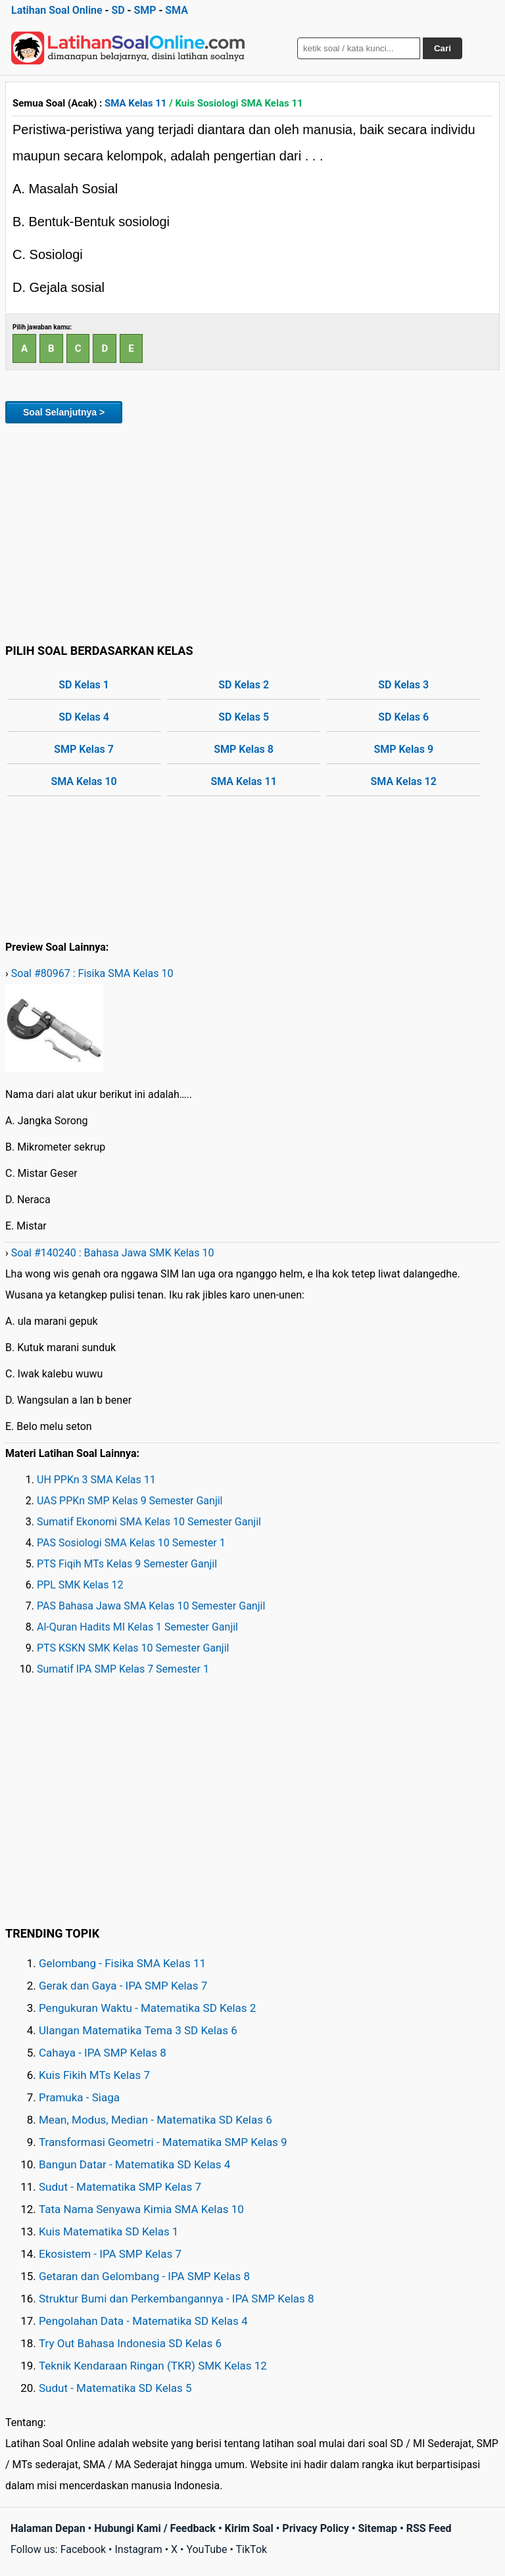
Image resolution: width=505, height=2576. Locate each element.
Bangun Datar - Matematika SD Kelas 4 (134, 2164)
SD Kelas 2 (243, 685)
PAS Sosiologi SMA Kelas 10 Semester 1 (131, 1543)
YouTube (206, 2549)
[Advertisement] (252, 531)
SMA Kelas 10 (83, 781)
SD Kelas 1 (84, 685)
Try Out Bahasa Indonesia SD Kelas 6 (130, 2343)
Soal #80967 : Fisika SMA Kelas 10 (92, 973)
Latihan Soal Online (57, 10)
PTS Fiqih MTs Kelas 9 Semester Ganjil (127, 1564)
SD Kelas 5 (243, 717)
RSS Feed (429, 2528)
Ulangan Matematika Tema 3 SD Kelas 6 (138, 2030)
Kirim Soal (249, 2528)
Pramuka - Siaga (79, 2097)
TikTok (252, 2549)
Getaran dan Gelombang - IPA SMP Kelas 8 (144, 2276)
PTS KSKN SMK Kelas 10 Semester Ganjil (133, 1648)
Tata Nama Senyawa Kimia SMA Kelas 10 (141, 2209)
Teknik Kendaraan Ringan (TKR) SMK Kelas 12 (153, 2365)
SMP (144, 10)
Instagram (138, 2549)
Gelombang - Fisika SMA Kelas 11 (122, 1963)
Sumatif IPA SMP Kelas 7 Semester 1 (123, 1669)
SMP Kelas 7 (84, 749)
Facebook (83, 2549)
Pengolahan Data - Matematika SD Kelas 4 (143, 2320)
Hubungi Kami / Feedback (155, 2528)
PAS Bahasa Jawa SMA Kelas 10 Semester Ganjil (151, 1606)
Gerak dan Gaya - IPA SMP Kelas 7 (123, 1985)
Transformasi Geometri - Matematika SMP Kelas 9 (163, 2142)
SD (117, 10)
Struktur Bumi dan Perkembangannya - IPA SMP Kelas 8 (176, 2298)
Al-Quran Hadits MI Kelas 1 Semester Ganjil (137, 1627)
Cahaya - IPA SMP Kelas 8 (102, 2052)
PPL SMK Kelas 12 (80, 1585)
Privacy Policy (315, 2528)
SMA (176, 10)
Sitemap (377, 2528)
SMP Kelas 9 (403, 749)
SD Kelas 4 (84, 717)
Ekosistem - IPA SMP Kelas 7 (110, 2253)
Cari (442, 48)
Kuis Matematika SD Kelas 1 (108, 2231)
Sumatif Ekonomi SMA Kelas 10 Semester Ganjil (149, 1521)
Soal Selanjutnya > (64, 412)
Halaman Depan (48, 2528)
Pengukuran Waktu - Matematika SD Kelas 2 (147, 2008)
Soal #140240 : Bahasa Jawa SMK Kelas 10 (112, 1253)
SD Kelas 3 (403, 685)
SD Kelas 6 (403, 717)
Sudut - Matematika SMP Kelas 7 (120, 2186)
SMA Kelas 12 (404, 781)
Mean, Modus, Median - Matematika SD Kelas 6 (155, 2119)
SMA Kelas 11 (135, 103)
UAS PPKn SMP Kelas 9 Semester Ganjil (130, 1500)
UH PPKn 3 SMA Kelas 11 (96, 1479)
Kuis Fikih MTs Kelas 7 (94, 2075)
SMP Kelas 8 (244, 749)
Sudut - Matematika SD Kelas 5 (115, 2388)
